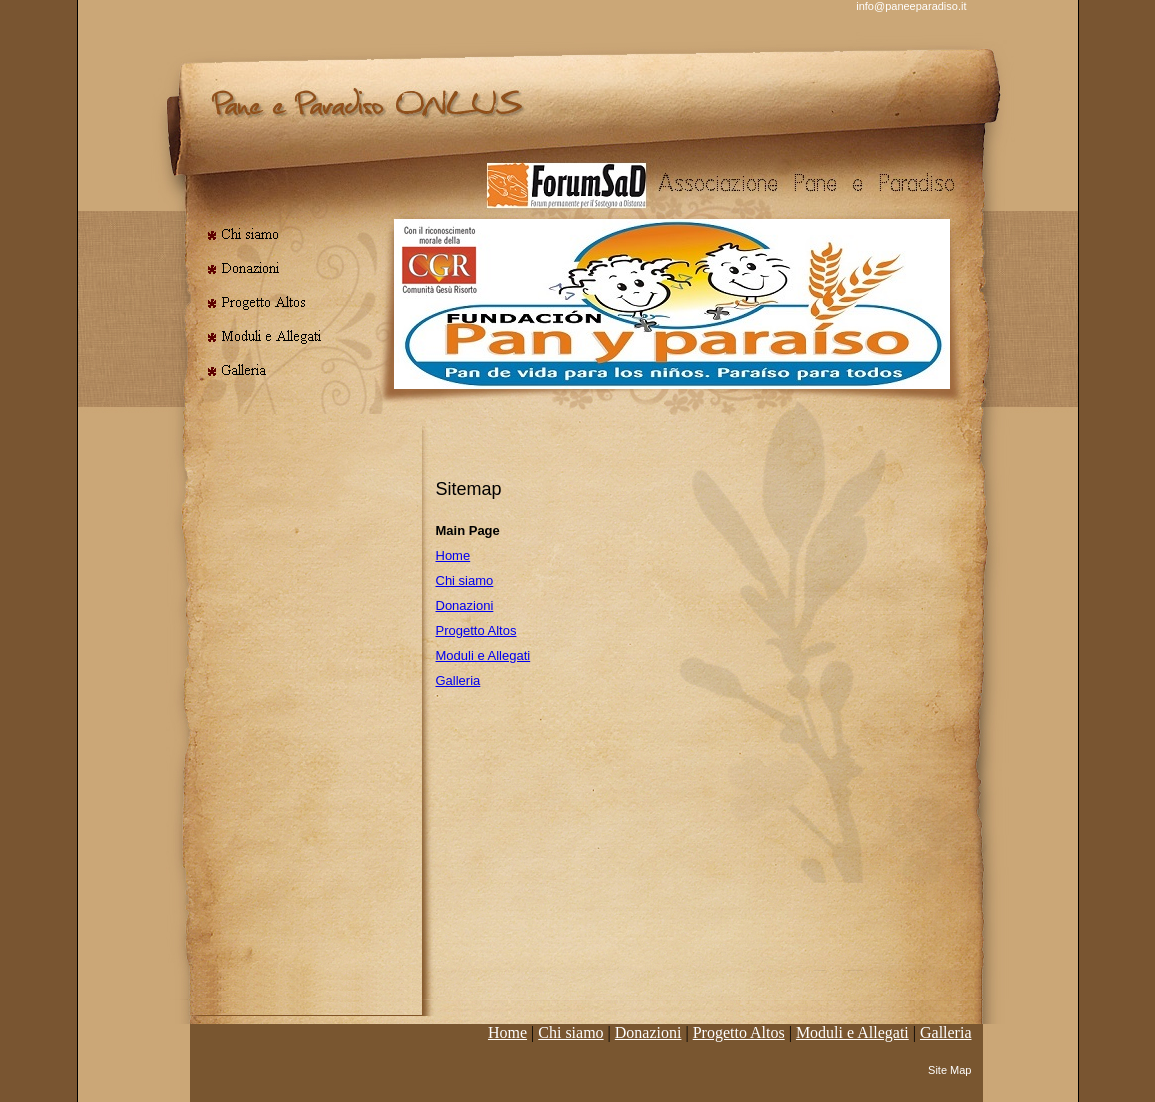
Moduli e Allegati (483, 655)
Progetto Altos (476, 630)
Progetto (739, 1032)
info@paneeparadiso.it (911, 6)
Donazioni (465, 605)
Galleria (458, 680)
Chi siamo (465, 580)
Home (453, 555)
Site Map (949, 1070)
